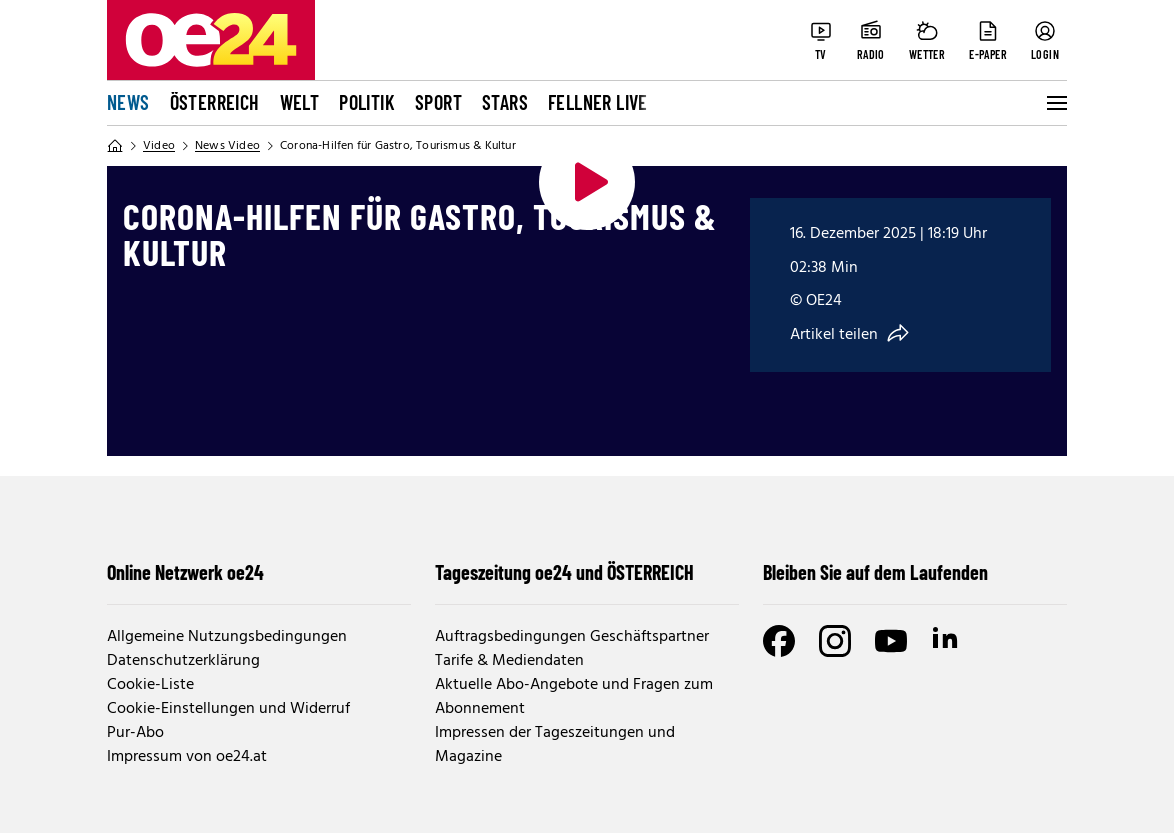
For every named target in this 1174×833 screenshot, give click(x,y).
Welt (300, 102)
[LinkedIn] (947, 641)
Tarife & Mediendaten (509, 661)
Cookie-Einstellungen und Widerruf (228, 709)
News (128, 102)
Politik (367, 102)
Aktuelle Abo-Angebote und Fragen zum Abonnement (574, 697)
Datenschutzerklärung (183, 661)
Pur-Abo (135, 733)
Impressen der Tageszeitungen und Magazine (555, 745)
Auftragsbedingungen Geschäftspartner (572, 637)
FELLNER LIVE (598, 102)
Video (159, 146)
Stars (505, 102)
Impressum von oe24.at (187, 757)
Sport (438, 102)
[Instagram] (835, 641)
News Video (227, 146)
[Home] (115, 146)
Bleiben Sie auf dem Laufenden (875, 572)
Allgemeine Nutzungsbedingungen (227, 637)
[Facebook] (779, 641)
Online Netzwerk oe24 (185, 572)
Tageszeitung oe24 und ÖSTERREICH (564, 572)
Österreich (215, 102)
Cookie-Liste (150, 685)
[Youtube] (891, 641)
